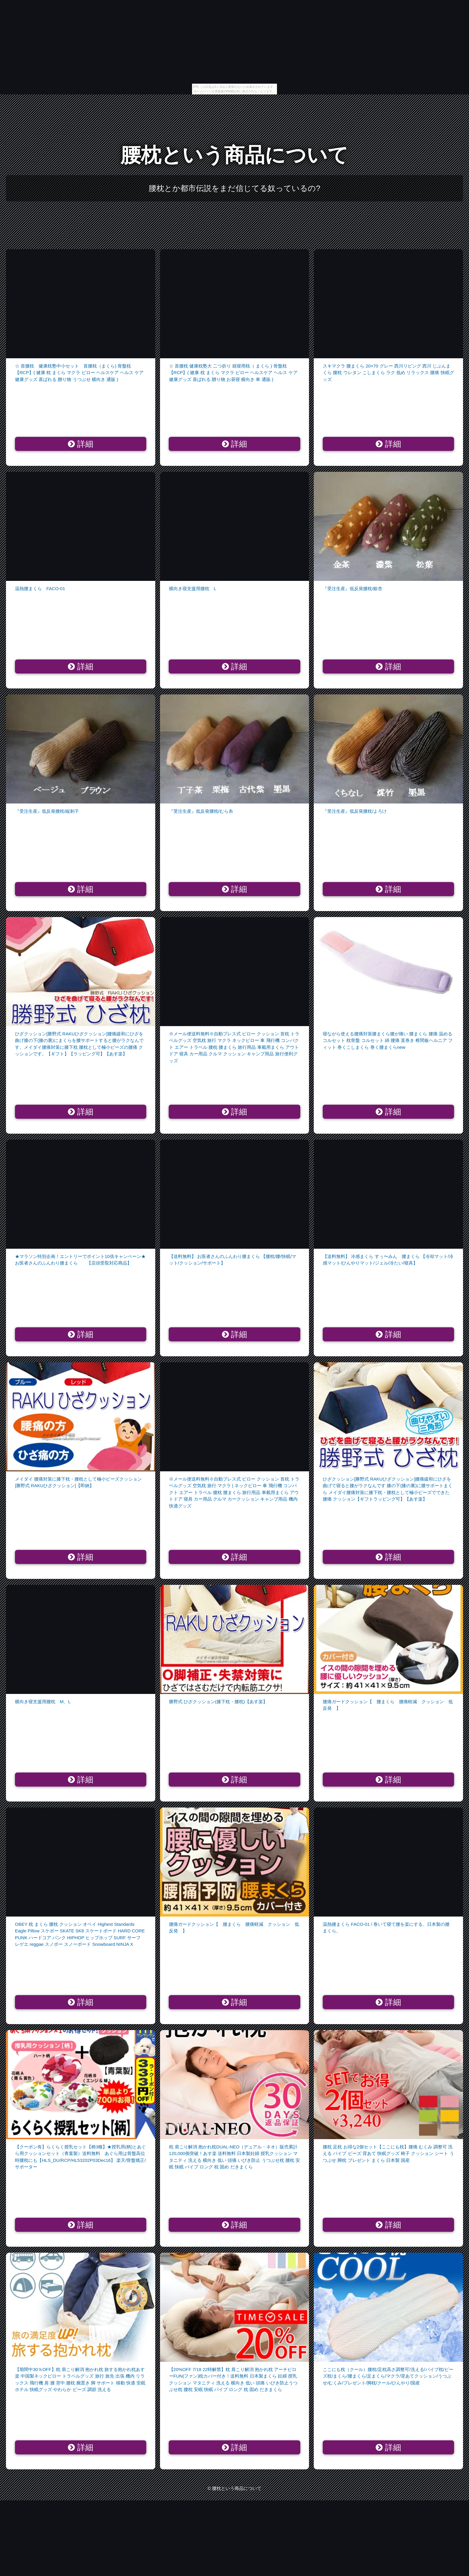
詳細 (80, 444)
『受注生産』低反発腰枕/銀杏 (352, 588)
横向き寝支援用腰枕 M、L (43, 1701)
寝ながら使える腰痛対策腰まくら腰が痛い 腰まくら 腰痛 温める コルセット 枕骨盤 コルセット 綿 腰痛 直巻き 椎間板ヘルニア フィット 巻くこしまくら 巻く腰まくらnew (388, 1040)
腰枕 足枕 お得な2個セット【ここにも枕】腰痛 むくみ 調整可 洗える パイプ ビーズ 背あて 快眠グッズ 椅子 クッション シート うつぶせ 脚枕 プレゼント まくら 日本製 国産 (388, 2153)
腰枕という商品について (234, 155)
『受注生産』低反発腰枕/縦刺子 (47, 811)
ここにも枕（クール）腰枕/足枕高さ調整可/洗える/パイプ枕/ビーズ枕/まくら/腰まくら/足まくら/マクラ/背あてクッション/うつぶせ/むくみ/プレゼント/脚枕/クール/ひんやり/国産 (388, 2376)
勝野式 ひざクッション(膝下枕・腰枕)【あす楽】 (218, 1701)
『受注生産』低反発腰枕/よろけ (355, 811)
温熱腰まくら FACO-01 (40, 588)
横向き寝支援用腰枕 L (192, 588)
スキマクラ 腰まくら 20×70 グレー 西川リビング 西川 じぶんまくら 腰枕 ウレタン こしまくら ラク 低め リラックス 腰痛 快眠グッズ (388, 372)
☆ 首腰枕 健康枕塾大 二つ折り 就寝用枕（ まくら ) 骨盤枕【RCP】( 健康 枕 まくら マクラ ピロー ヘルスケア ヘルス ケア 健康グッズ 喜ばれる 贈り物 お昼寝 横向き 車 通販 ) (233, 372)
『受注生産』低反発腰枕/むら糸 (201, 811)
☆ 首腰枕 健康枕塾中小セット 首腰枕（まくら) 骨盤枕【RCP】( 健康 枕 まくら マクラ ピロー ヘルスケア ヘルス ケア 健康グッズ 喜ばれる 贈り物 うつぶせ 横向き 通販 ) (79, 372)
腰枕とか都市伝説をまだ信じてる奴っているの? (234, 188)
